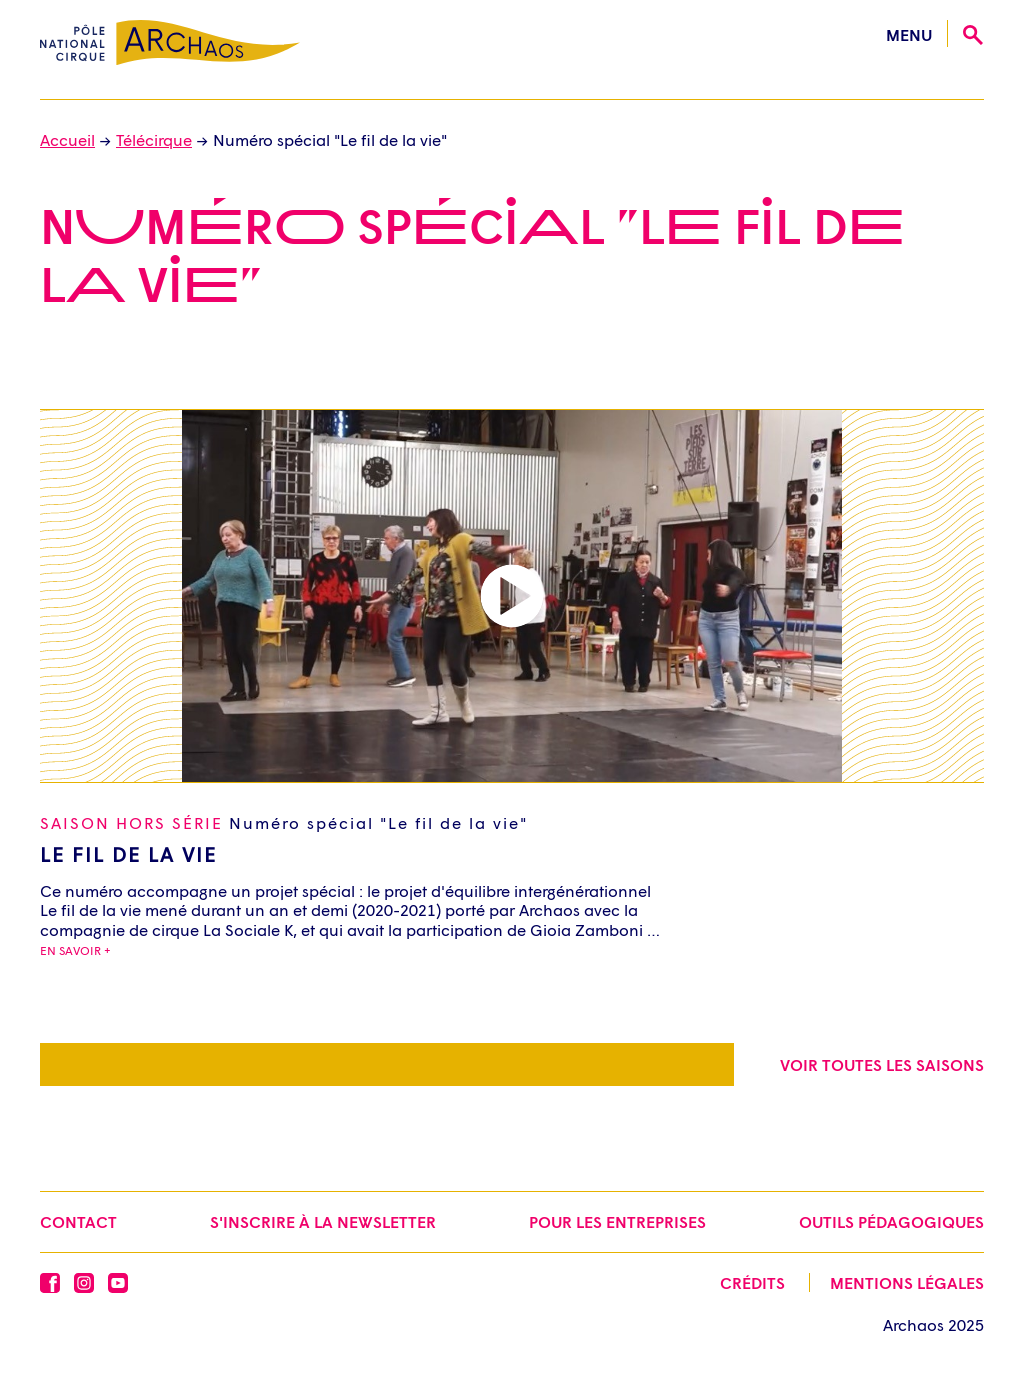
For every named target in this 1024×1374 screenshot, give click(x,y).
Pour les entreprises (617, 1221)
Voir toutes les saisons (882, 1064)
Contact (78, 1221)
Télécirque (154, 139)
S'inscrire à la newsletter (323, 1221)
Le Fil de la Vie (128, 854)
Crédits (752, 1282)
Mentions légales (907, 1282)
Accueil (67, 139)
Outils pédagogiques (891, 1221)
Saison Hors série (284, 822)
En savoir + (75, 950)
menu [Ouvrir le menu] (909, 34)
